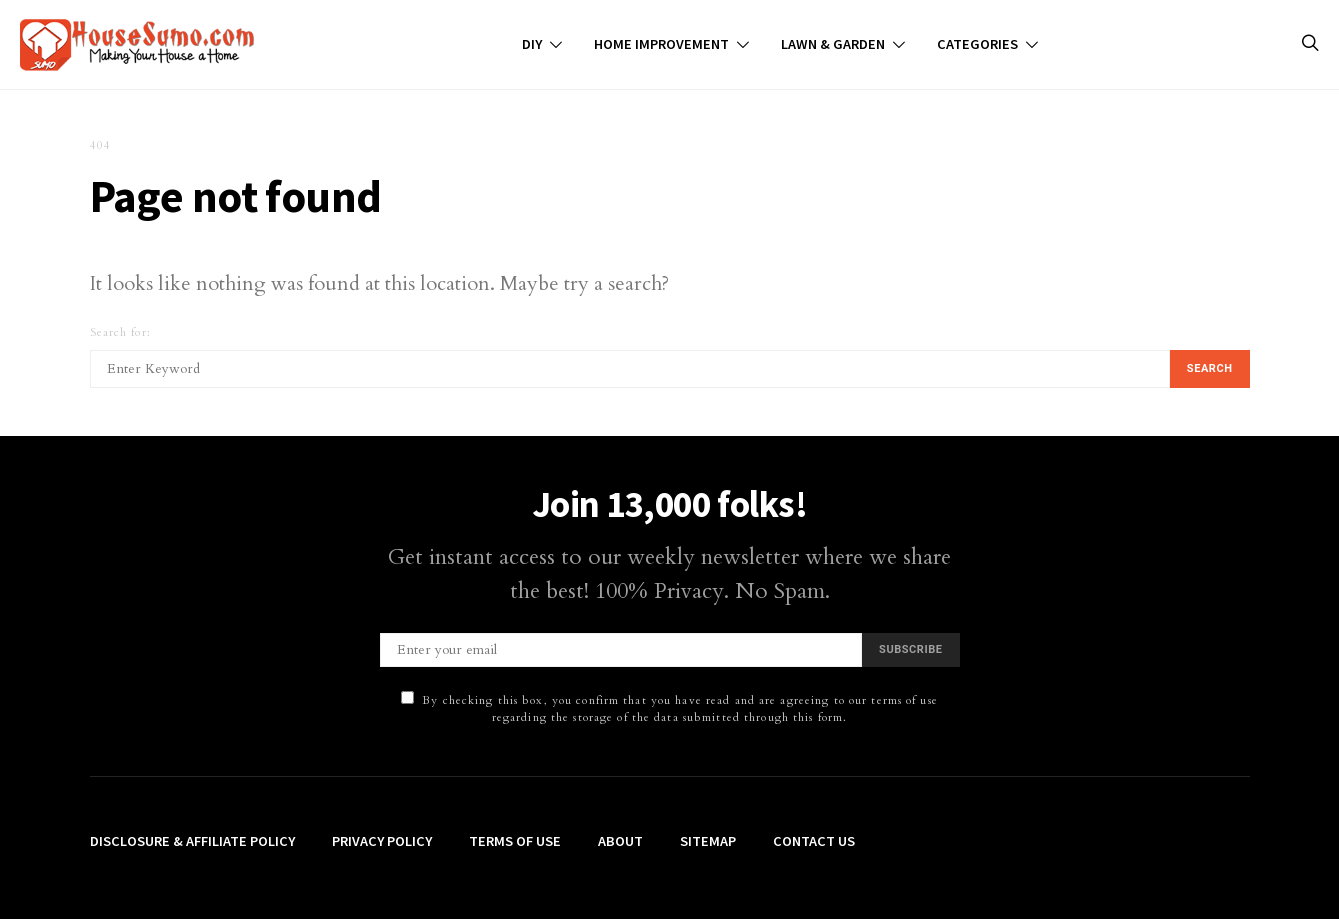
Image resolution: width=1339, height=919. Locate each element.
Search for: (120, 332)
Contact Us (814, 841)
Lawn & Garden (833, 44)
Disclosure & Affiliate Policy (192, 841)
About (620, 841)
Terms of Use (515, 841)
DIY (532, 44)
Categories (977, 44)
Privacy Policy (382, 841)
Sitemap (708, 841)
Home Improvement (661, 44)
